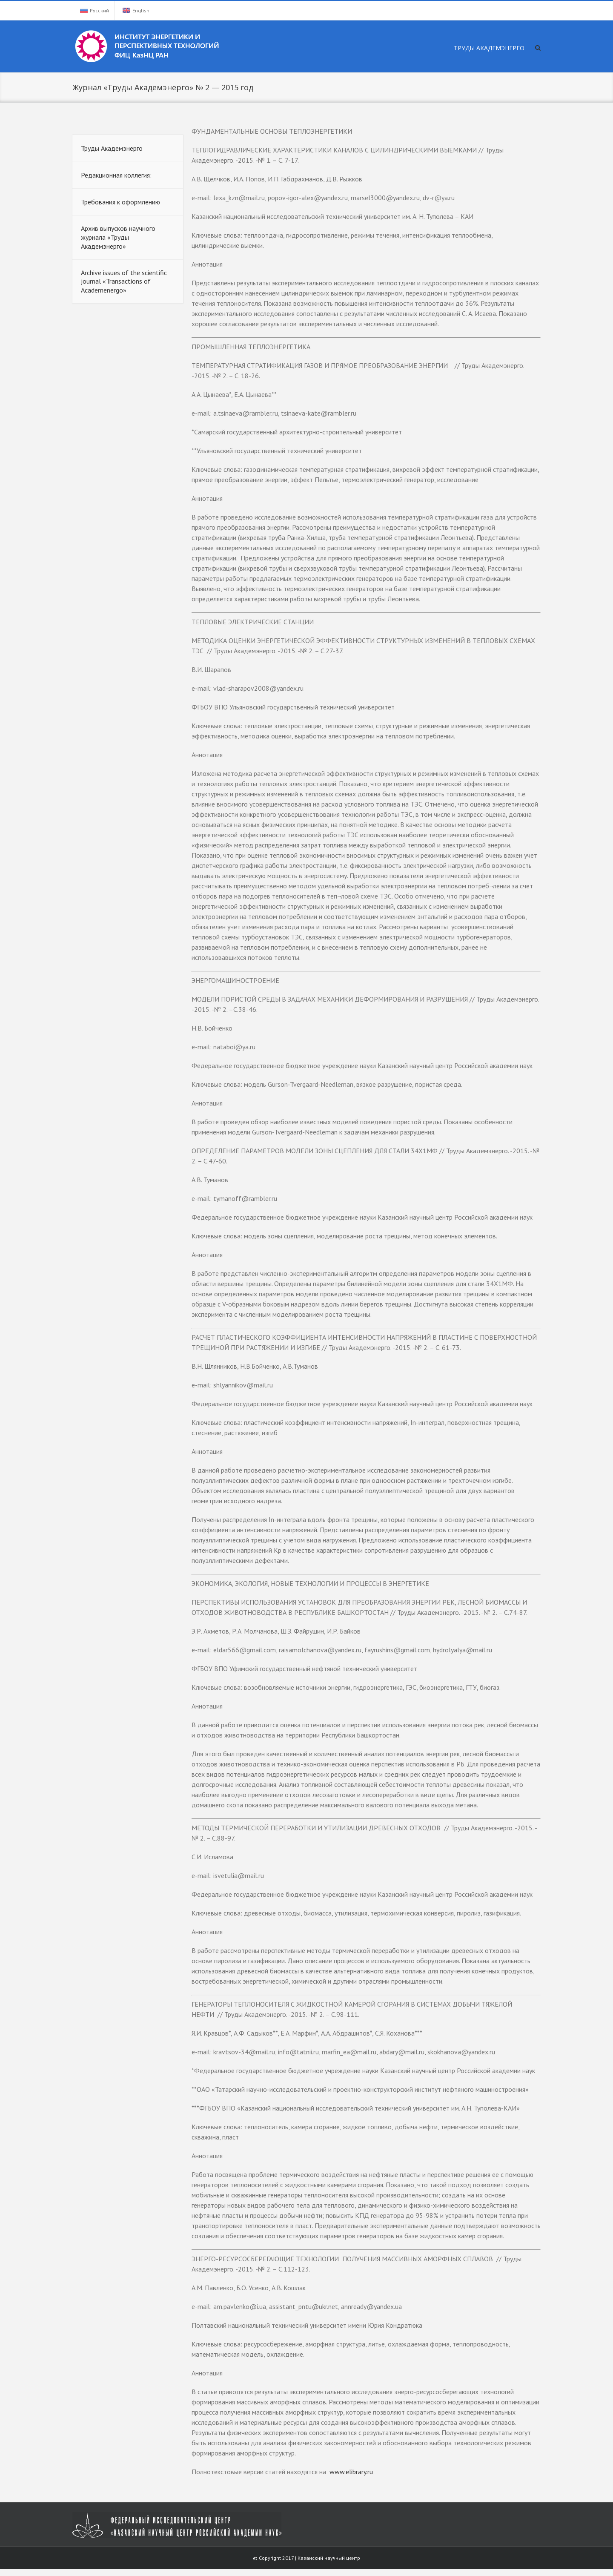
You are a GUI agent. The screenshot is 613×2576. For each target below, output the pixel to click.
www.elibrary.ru (350, 2471)
